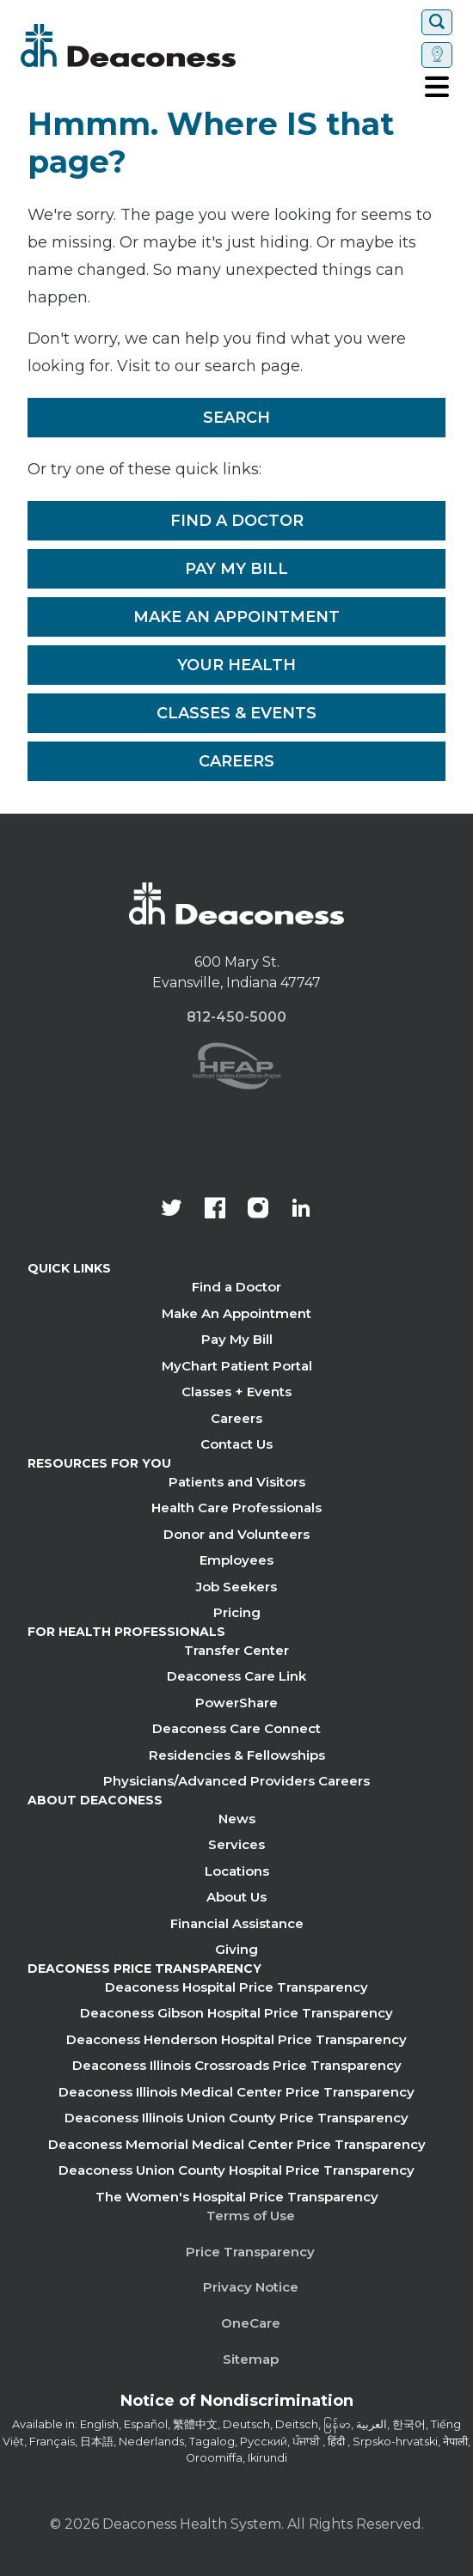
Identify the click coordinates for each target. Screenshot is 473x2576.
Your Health (236, 665)
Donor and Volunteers (236, 1534)
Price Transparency (250, 2251)
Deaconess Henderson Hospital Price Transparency (236, 2039)
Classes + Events (236, 1391)
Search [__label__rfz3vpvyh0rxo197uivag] (236, 417)
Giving (236, 1949)
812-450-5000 (236, 1017)
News (236, 1818)
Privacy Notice (250, 2287)
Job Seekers (236, 1586)
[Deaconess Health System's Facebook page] (215, 1209)
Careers (236, 761)
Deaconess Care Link (236, 1676)
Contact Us (236, 1444)
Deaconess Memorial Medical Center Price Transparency (237, 2144)
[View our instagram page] (258, 1209)
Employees (236, 1560)
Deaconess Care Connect (236, 1728)
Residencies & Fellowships (237, 1755)
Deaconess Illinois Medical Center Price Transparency (236, 2092)
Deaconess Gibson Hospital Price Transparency (236, 2013)
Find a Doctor (237, 520)
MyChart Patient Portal (237, 1366)
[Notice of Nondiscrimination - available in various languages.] (236, 2404)
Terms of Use (250, 2215)
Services (236, 1844)
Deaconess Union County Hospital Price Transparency (236, 2170)
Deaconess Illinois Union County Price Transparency (236, 2117)
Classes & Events (236, 713)
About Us (236, 1897)
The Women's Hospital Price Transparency (236, 2196)
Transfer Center (236, 1650)
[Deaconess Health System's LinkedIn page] (301, 1209)
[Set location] (436, 55)
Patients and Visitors (237, 1482)
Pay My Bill (236, 568)
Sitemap (251, 2359)
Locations (237, 1871)
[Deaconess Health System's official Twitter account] (172, 1209)
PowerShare (236, 1702)
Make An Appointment (236, 616)
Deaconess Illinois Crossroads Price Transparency (237, 2065)
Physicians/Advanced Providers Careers (236, 1781)
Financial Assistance (237, 1923)
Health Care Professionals (236, 1507)
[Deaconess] (180, 45)
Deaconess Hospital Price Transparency (236, 1987)
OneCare (250, 2323)
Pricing (237, 1612)
